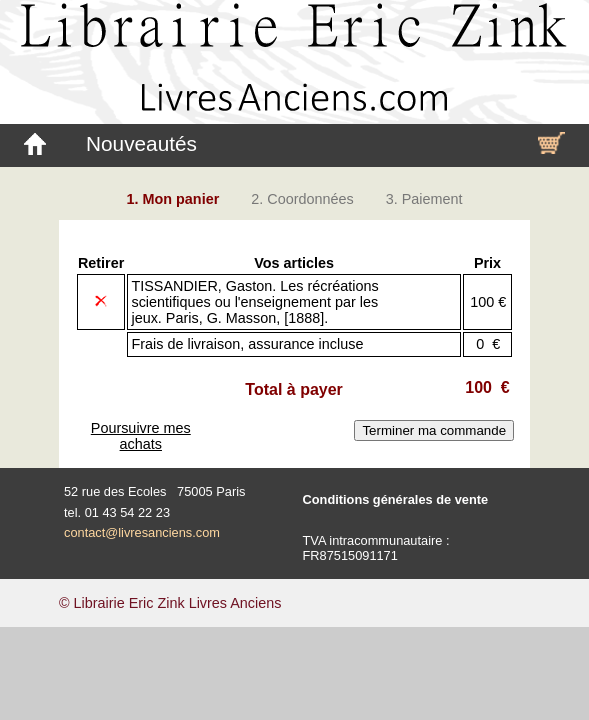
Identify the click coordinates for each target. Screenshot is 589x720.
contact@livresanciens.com (142, 532)
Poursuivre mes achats (141, 436)
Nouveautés (141, 143)
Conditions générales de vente (396, 499)
